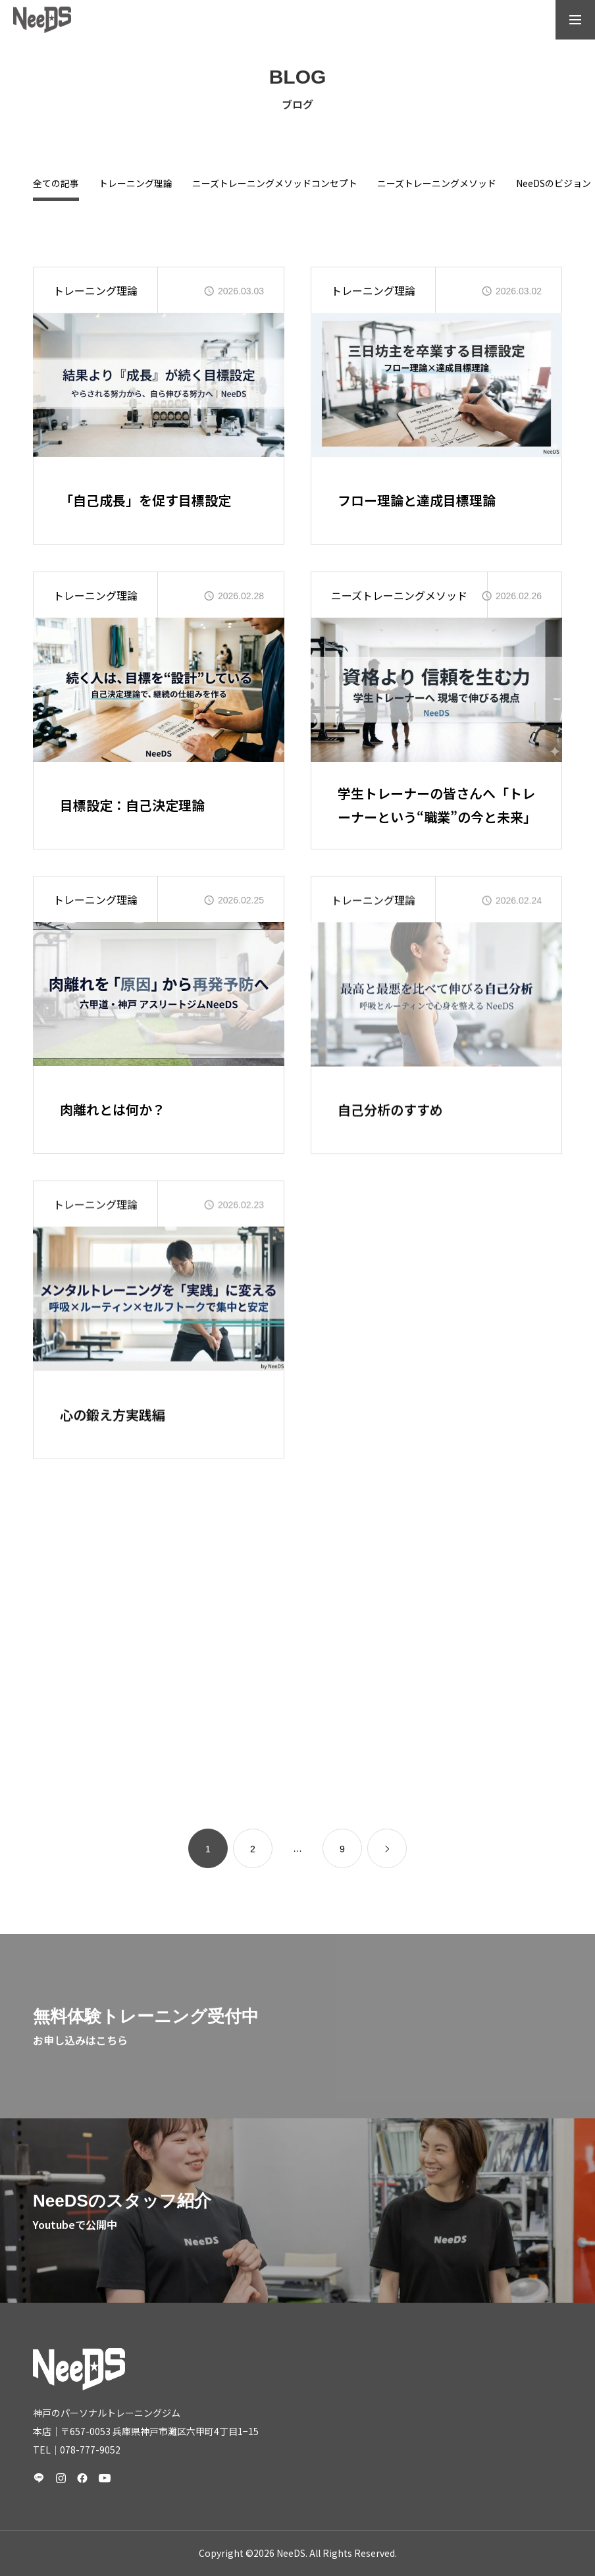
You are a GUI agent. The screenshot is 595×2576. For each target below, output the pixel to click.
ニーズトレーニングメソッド (436, 184)
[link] (387, 1848)
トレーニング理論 (135, 184)
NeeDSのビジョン (553, 184)
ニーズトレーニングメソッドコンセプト (274, 184)
